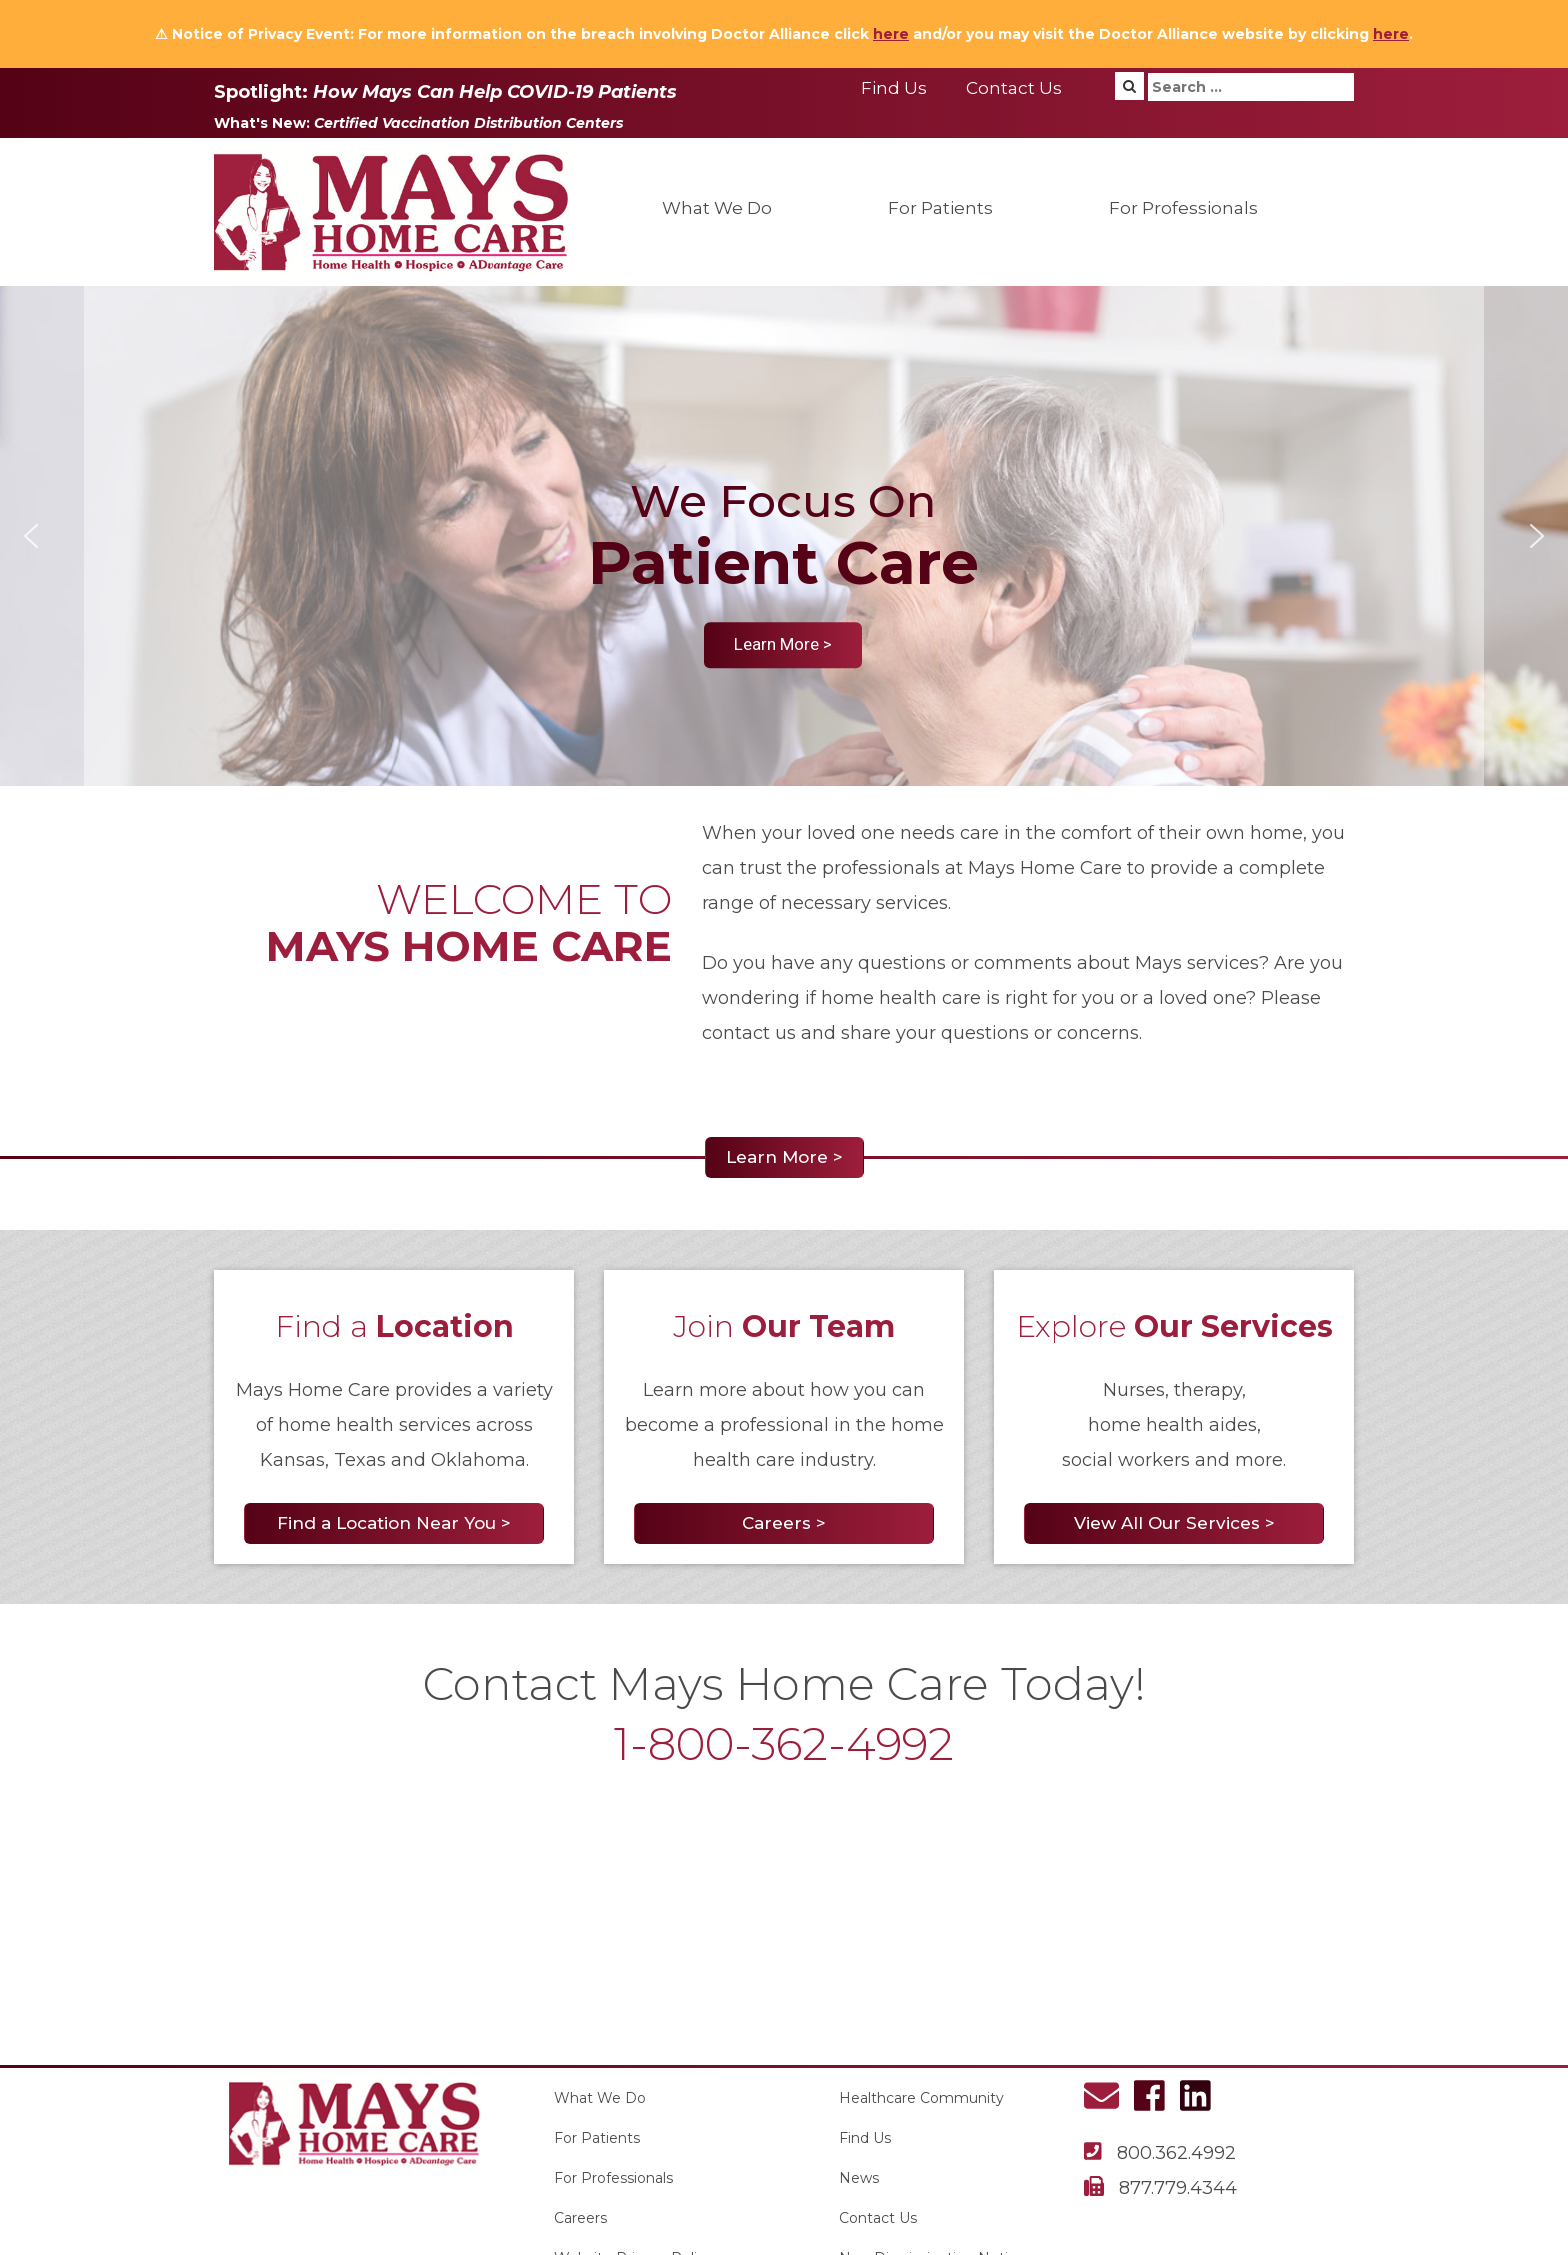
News (859, 2178)
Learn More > (784, 1157)
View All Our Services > (1174, 1523)
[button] (31, 536)
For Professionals (1183, 208)
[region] (784, 536)
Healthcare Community (921, 2098)
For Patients (940, 208)
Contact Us (1014, 88)
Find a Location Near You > (394, 1523)
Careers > (784, 1523)
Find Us (894, 88)
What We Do (717, 208)
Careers (580, 2218)
